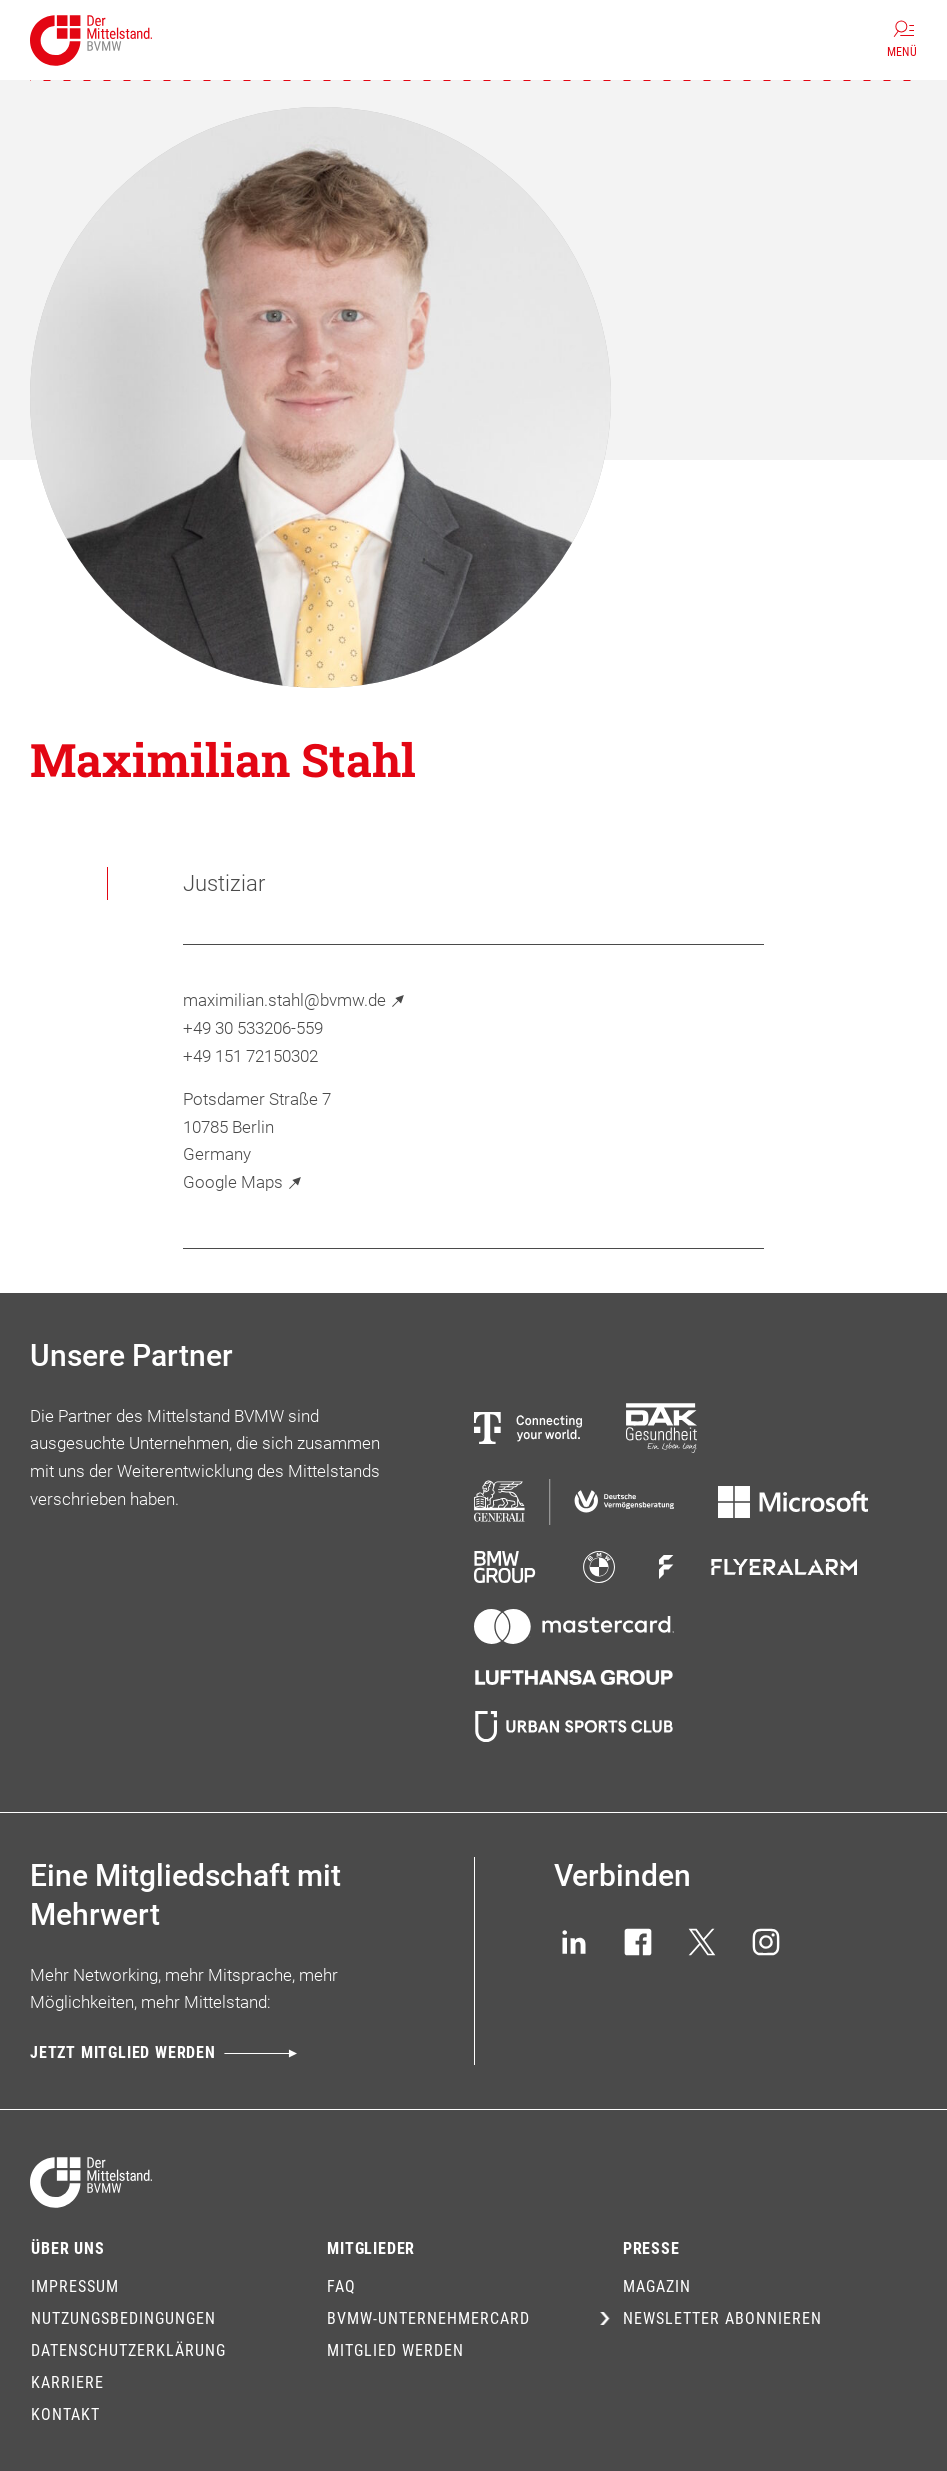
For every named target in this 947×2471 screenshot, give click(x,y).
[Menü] (902, 40)
